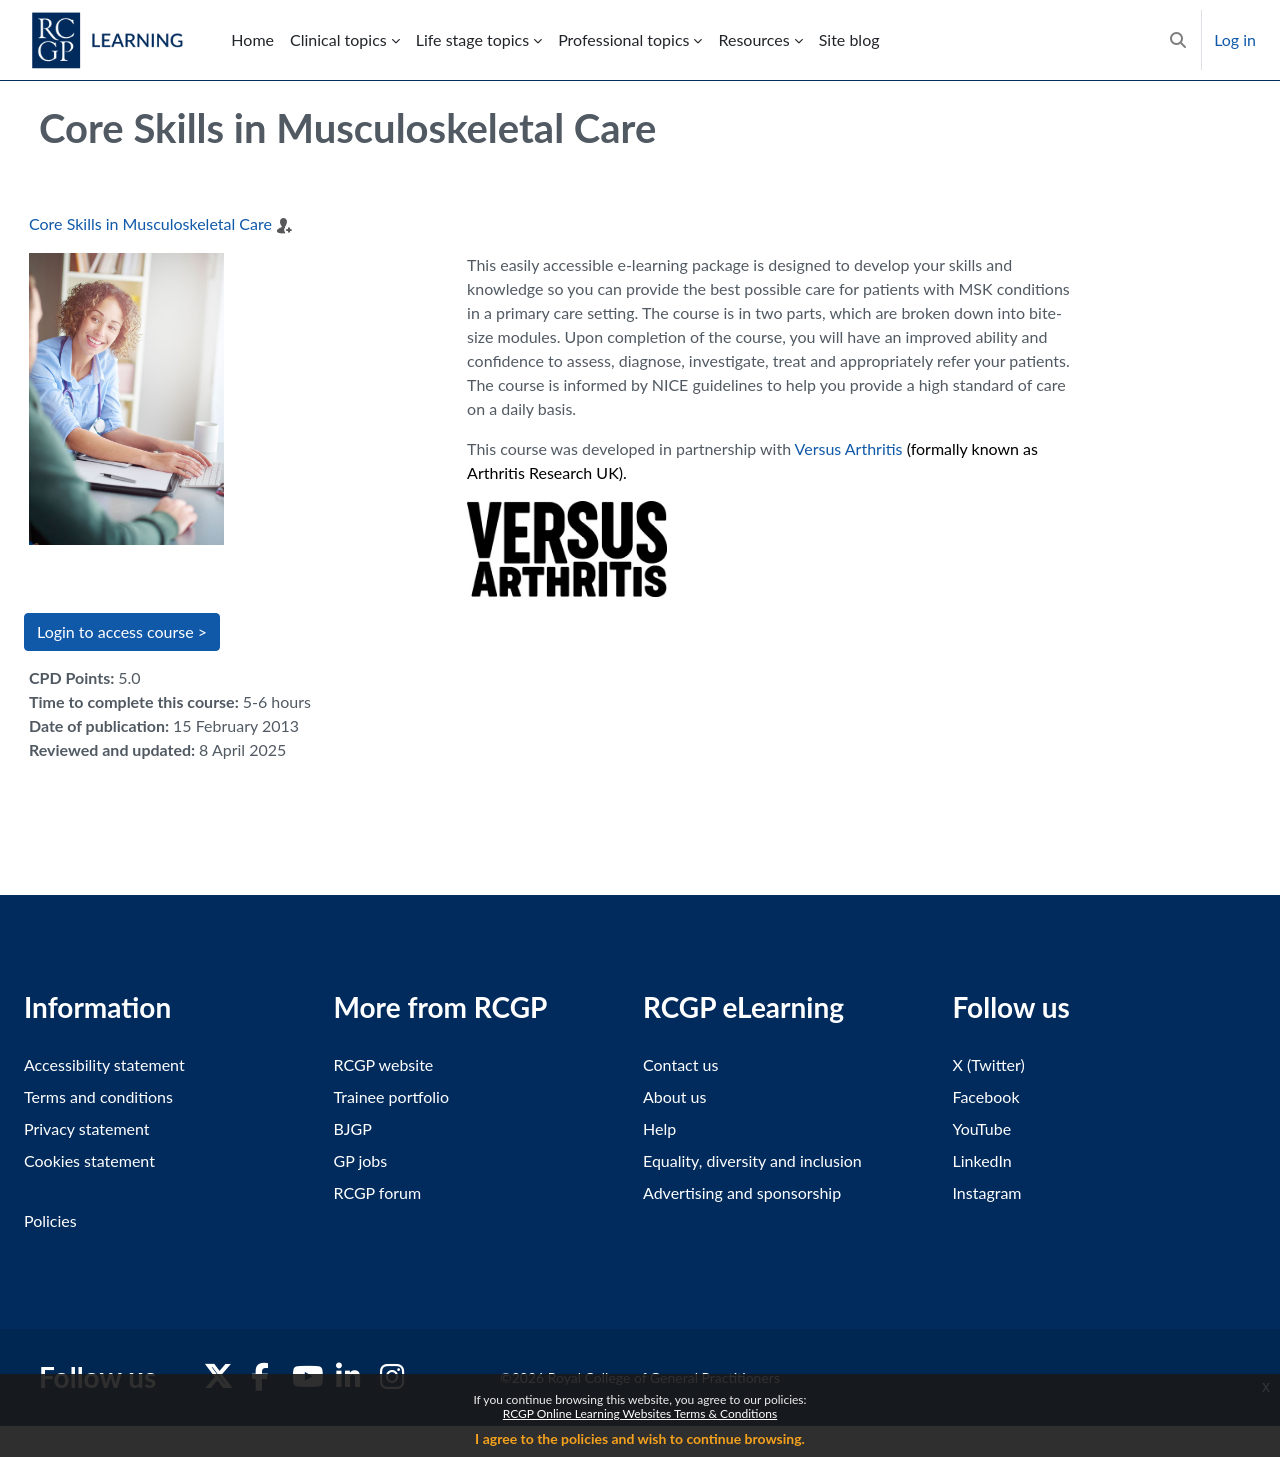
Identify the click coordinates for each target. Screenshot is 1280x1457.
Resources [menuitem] (753, 39)
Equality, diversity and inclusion (752, 1160)
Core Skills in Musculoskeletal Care (150, 223)
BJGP (353, 1128)
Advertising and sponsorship (742, 1192)
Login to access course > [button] (122, 631)
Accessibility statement (104, 1064)
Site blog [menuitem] (849, 39)
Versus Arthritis (849, 448)
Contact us (680, 1064)
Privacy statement (87, 1128)
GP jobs (361, 1160)
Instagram (987, 1192)
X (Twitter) (989, 1064)
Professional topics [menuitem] (623, 39)
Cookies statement (89, 1160)
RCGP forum (378, 1192)
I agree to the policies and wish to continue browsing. (640, 1438)
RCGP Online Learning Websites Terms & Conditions (640, 1413)
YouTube (982, 1128)
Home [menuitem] (252, 39)
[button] (1178, 40)
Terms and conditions (98, 1096)
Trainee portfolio (391, 1096)
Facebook (986, 1096)
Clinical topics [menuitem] (338, 39)
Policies (50, 1220)
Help (659, 1128)
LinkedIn (982, 1160)
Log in (1235, 39)
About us (674, 1096)
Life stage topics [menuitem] (472, 39)
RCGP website (384, 1064)
